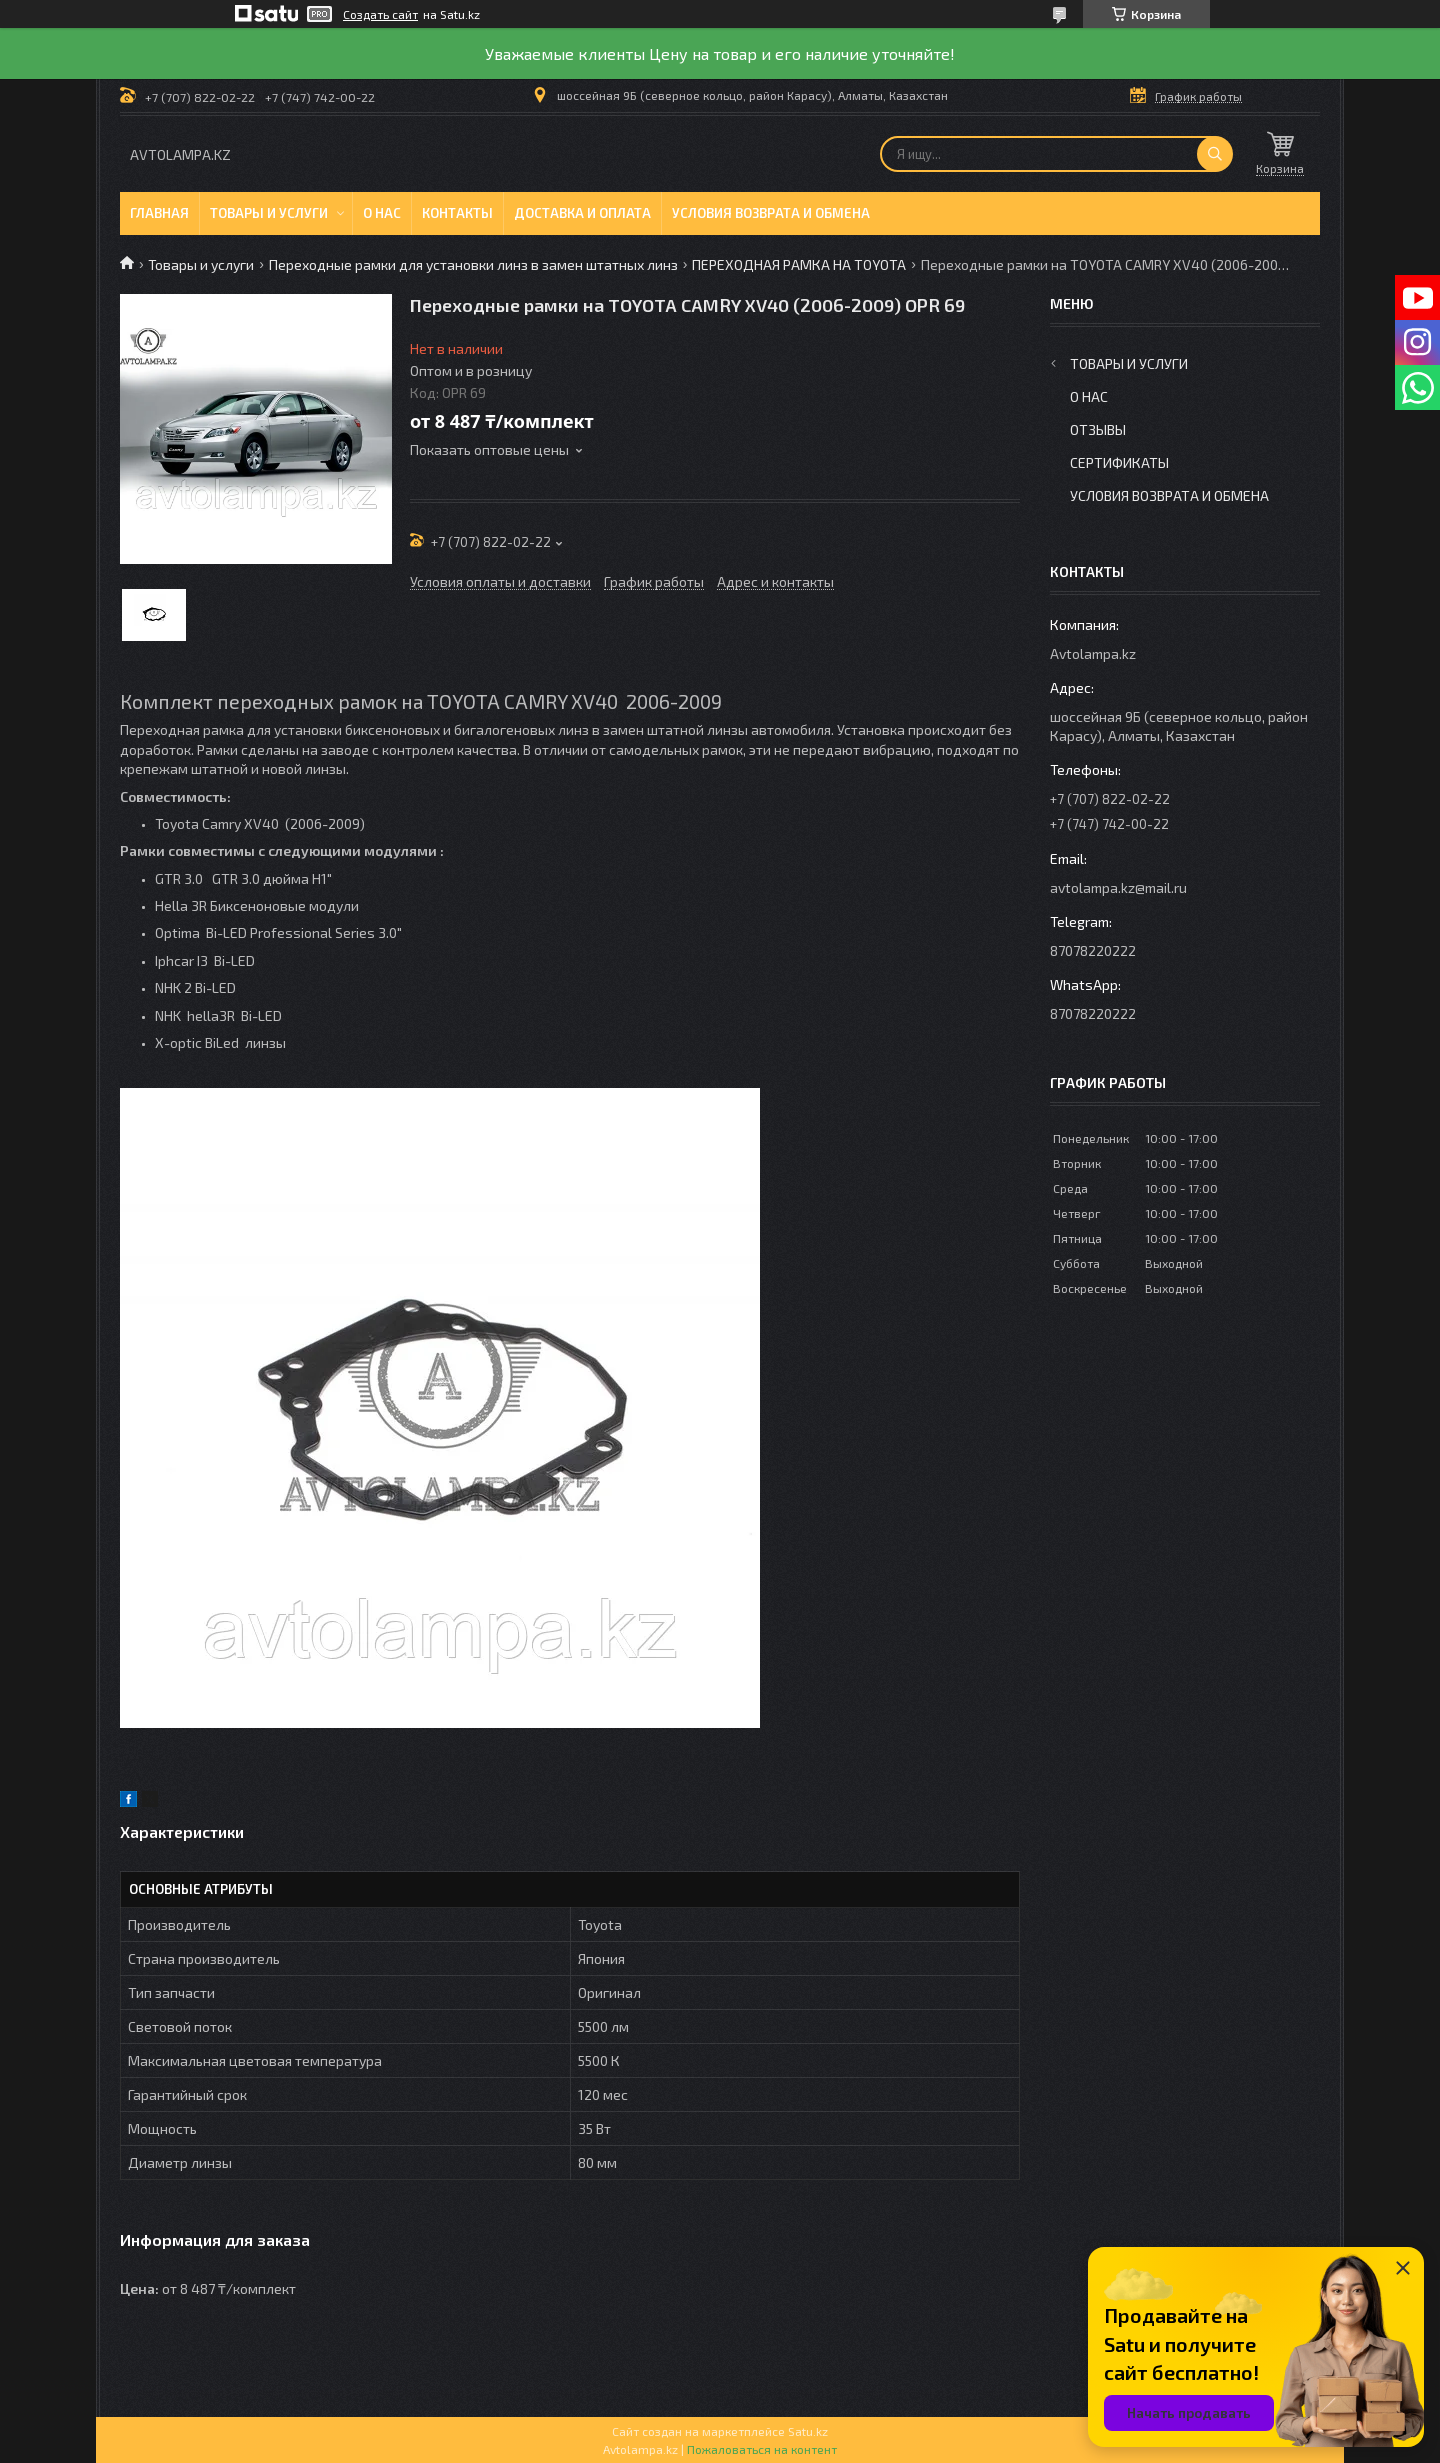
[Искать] (1215, 154)
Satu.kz (808, 2431)
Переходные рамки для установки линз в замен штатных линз (473, 264)
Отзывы (1098, 429)
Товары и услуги (269, 213)
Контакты (457, 213)
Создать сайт (380, 14)
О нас (382, 213)
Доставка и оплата (582, 213)
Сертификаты (1119, 462)
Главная (159, 213)
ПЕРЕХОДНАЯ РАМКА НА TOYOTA (799, 264)
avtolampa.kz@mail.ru (1118, 887)
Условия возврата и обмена (771, 213)
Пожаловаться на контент (762, 2449)
